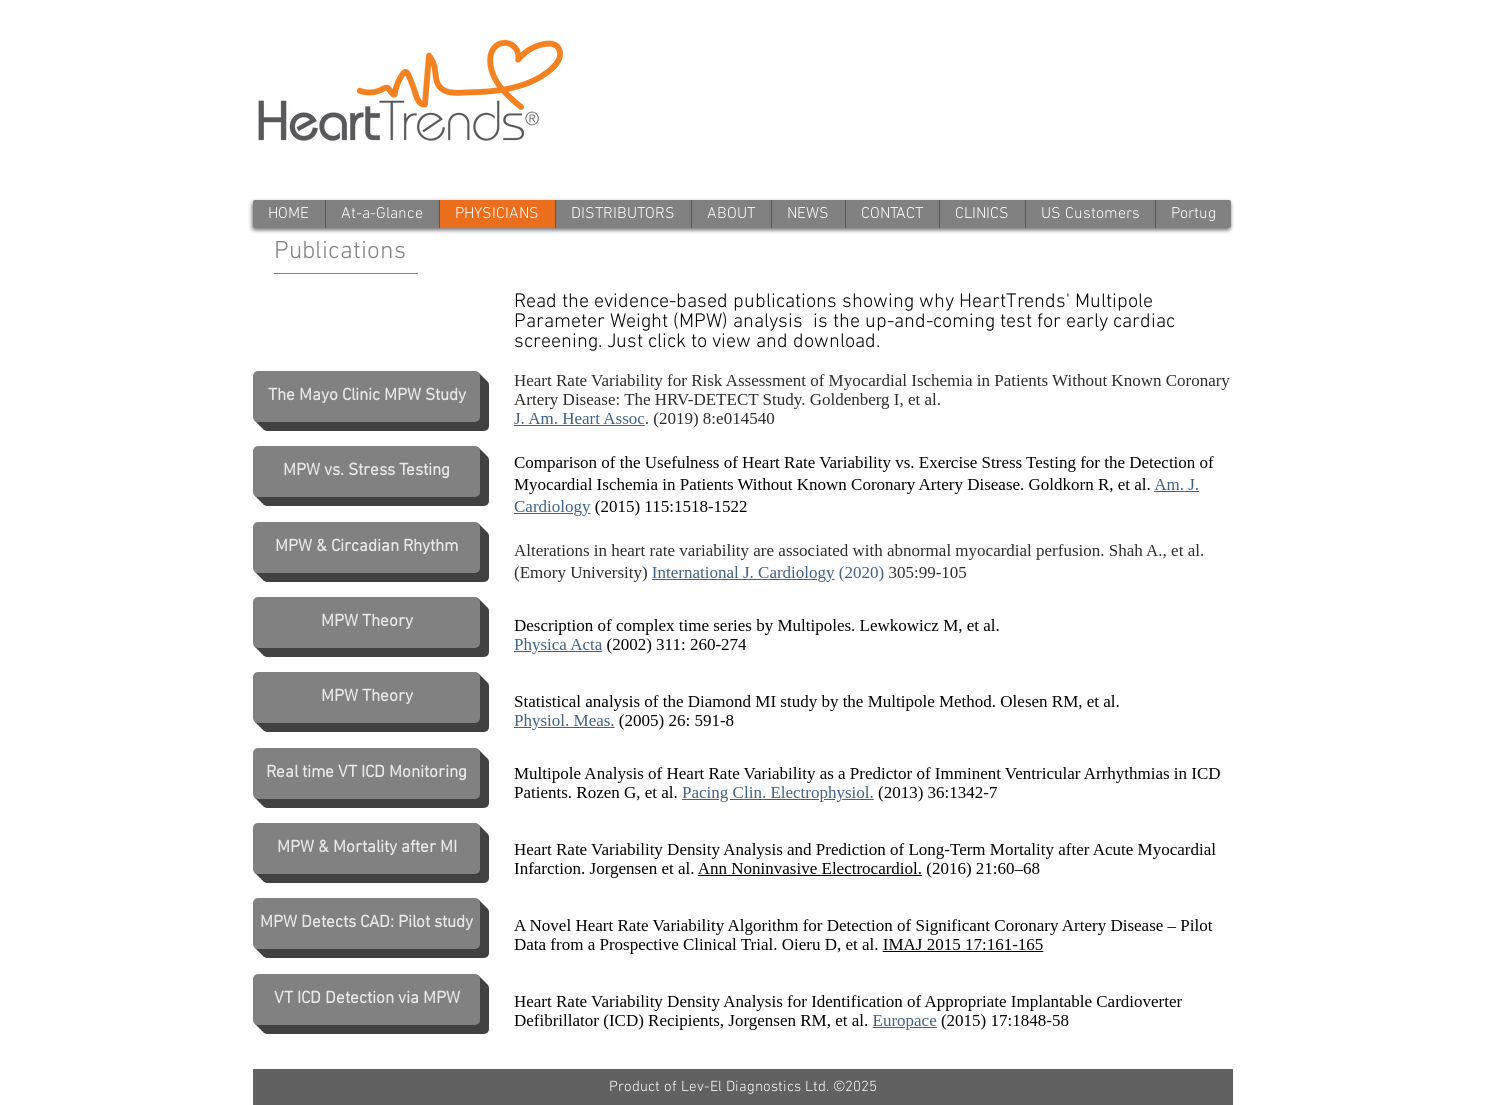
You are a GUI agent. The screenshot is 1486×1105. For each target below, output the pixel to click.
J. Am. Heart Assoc (579, 418)
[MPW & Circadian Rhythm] (366, 547)
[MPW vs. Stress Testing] (366, 471)
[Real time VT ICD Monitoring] (366, 773)
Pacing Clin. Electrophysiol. (778, 792)
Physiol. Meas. (564, 720)
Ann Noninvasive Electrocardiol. (810, 868)
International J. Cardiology (743, 572)
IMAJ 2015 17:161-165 (963, 944)
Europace (905, 1020)
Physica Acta (558, 644)
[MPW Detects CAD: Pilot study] (366, 923)
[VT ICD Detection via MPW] (366, 999)
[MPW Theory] (366, 622)
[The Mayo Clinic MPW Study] (366, 396)
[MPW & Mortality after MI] (366, 848)
